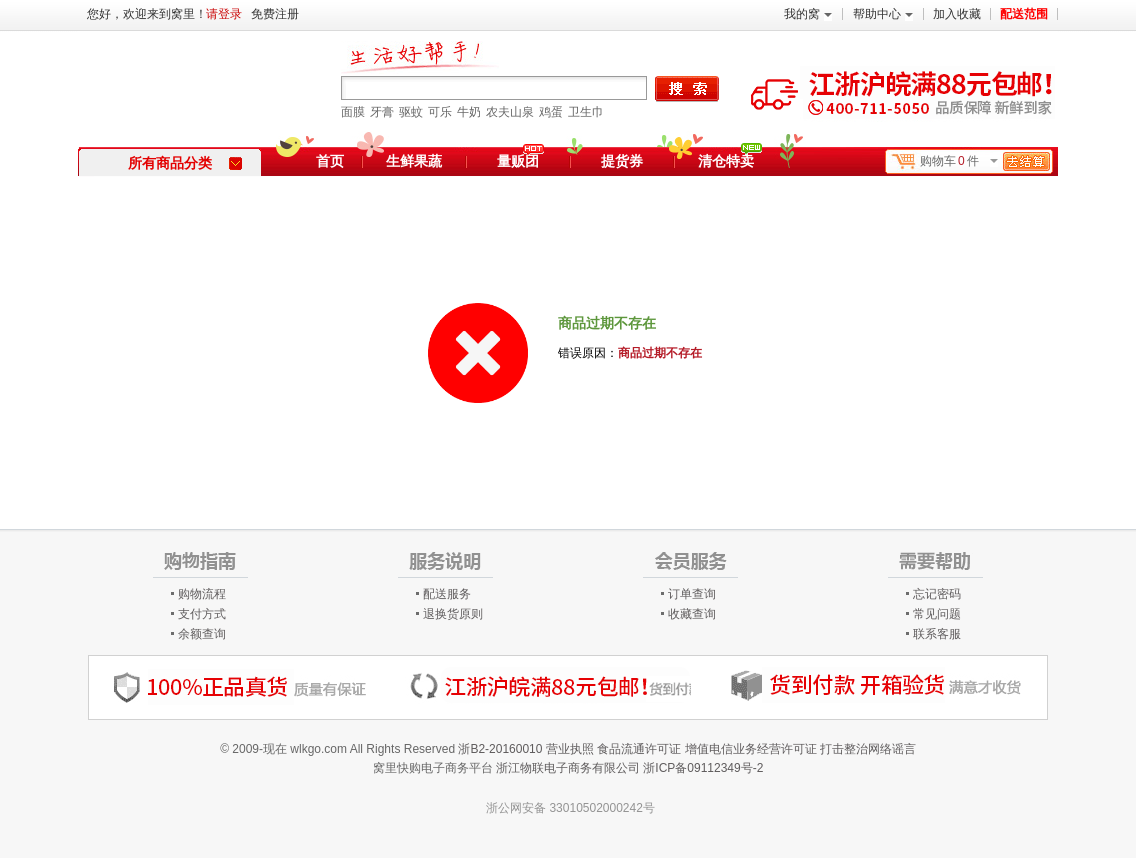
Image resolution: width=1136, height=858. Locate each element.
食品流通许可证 (639, 749)
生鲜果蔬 (414, 161)
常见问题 (937, 614)
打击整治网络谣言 (868, 749)
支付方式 (202, 614)
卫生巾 (586, 112)
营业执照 (570, 749)
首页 (330, 161)
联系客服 (937, 634)
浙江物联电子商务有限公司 (568, 768)
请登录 (224, 14)
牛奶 (469, 112)
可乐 (440, 112)
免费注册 (275, 14)
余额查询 (202, 634)
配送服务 (447, 594)
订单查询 (692, 594)
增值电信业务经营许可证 (751, 749)
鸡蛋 (551, 112)
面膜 (353, 112)
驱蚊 (411, 112)
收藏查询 (692, 614)
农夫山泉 (510, 112)
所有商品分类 (185, 163)
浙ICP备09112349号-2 (703, 768)
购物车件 (985, 161)
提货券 (622, 161)
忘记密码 (937, 594)
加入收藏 (957, 14)
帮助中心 (883, 14)
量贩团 (518, 161)
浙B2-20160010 (500, 749)
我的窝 (808, 14)
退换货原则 (453, 614)
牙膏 (382, 112)
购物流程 (202, 594)
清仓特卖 (730, 158)
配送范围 (1024, 14)
